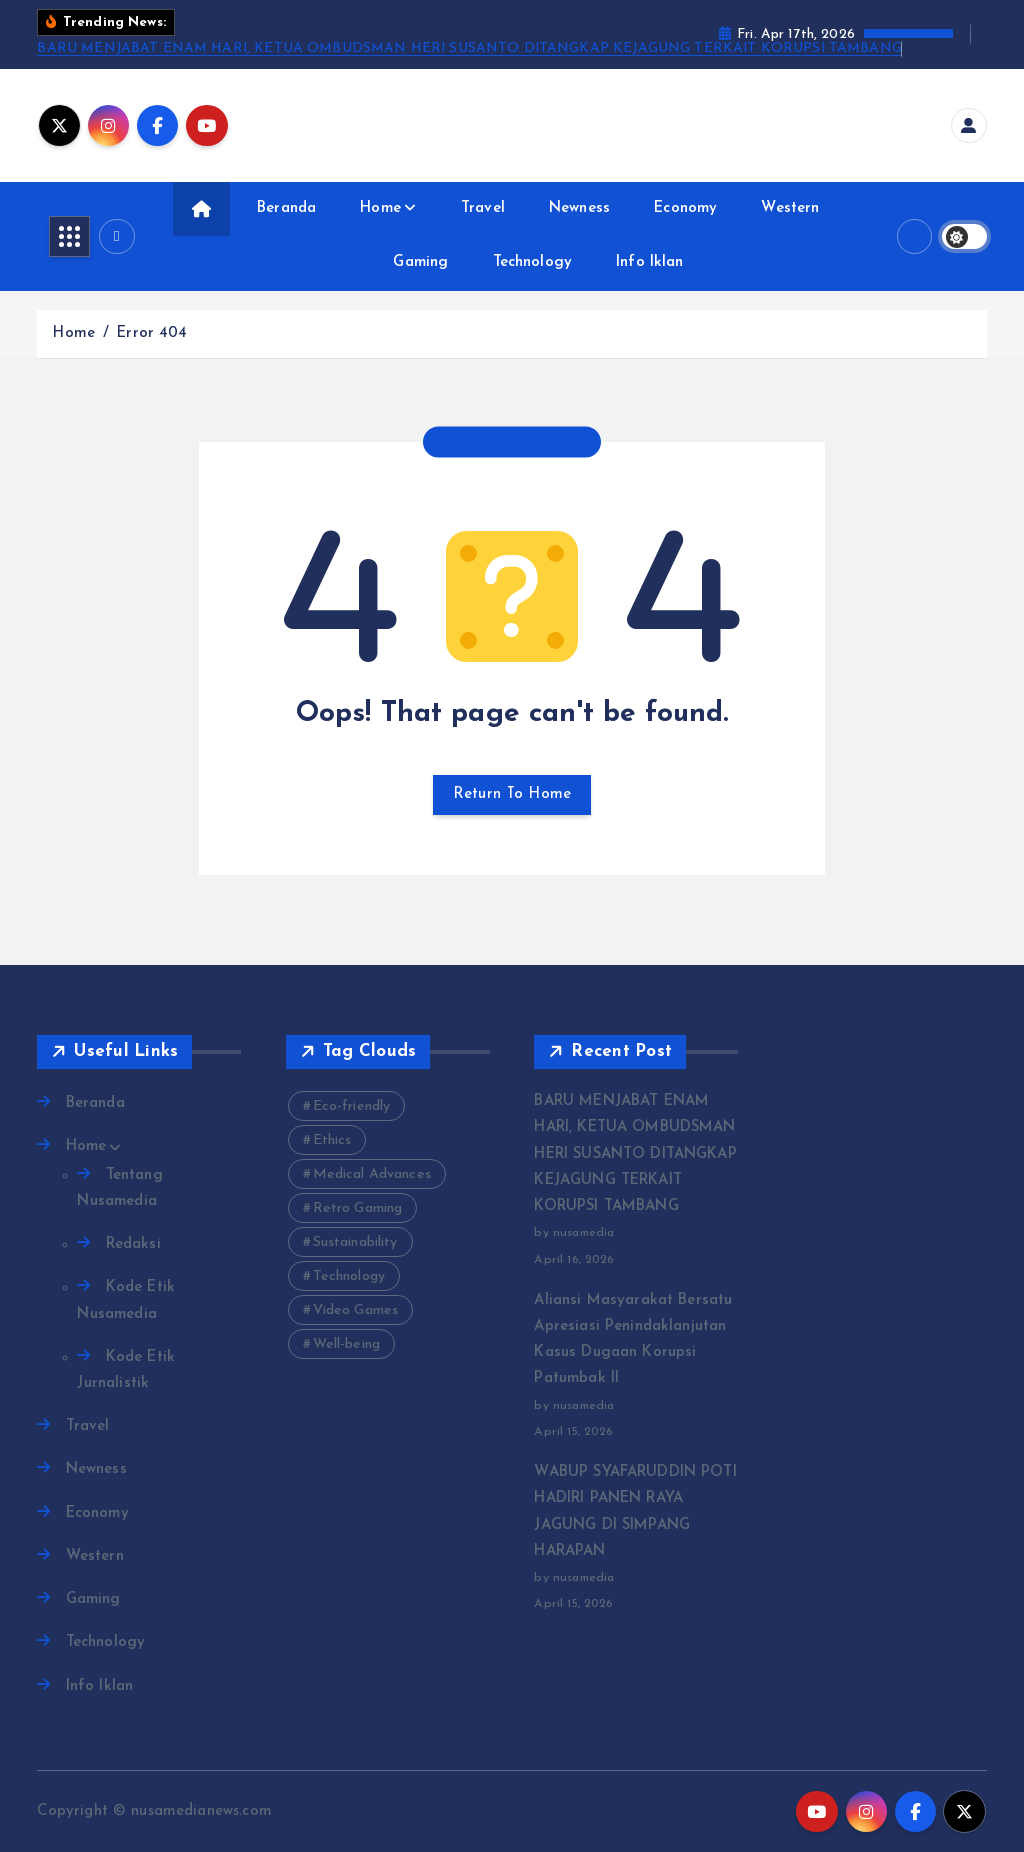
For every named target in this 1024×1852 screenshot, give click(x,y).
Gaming (420, 262)
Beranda (286, 208)
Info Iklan (650, 262)
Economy (685, 208)
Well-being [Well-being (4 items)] (347, 1344)
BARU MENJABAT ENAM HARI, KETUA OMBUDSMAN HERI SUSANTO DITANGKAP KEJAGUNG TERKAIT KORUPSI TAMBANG (469, 48)
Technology (533, 262)
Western (790, 208)
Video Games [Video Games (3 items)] (356, 1310)
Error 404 (151, 333)
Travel (483, 208)
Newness (579, 208)
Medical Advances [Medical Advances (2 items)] (372, 1174)
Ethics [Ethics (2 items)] (332, 1140)
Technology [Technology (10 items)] (349, 1276)
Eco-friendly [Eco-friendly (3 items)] (352, 1106)
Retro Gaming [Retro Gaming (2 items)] (358, 1208)
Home (380, 208)
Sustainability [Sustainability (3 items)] (355, 1242)
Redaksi (133, 1244)
